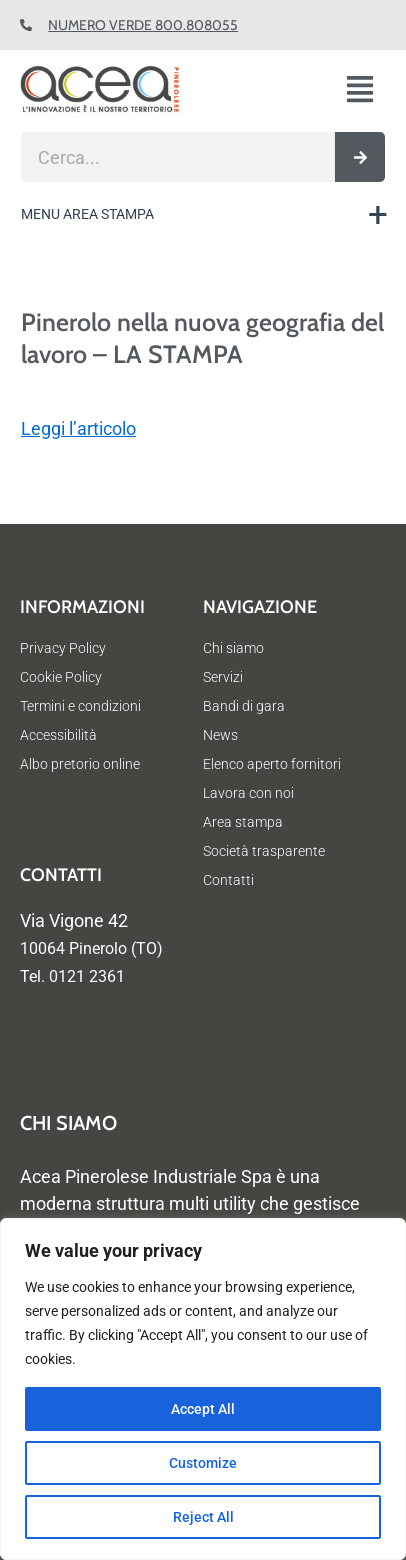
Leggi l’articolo (78, 428)
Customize (203, 1463)
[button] (368, 91)
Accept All (203, 1409)
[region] (203, 1389)
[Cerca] (360, 157)
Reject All (203, 1517)
